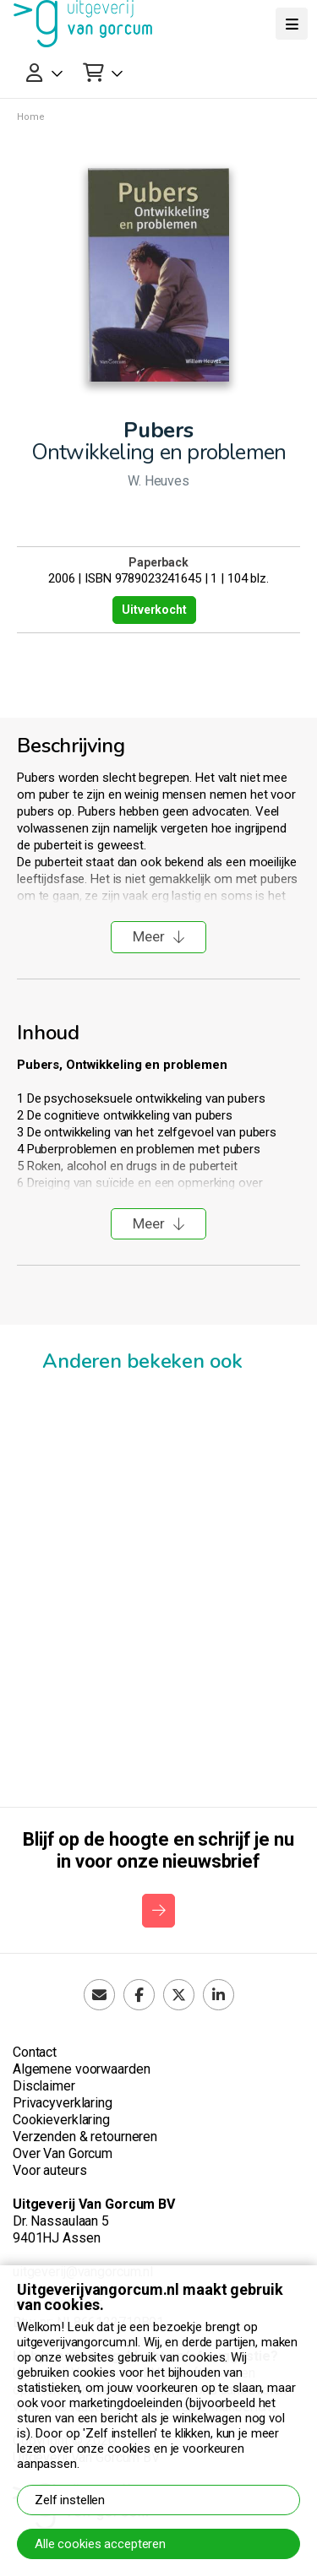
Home (31, 116)
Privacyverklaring (62, 2103)
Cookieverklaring (61, 2120)
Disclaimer (44, 2086)
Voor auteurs (49, 2170)
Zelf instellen (70, 2500)
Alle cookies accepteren (100, 2544)
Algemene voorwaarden (81, 2069)
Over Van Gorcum (62, 2153)
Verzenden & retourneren (85, 2137)
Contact (35, 2052)
